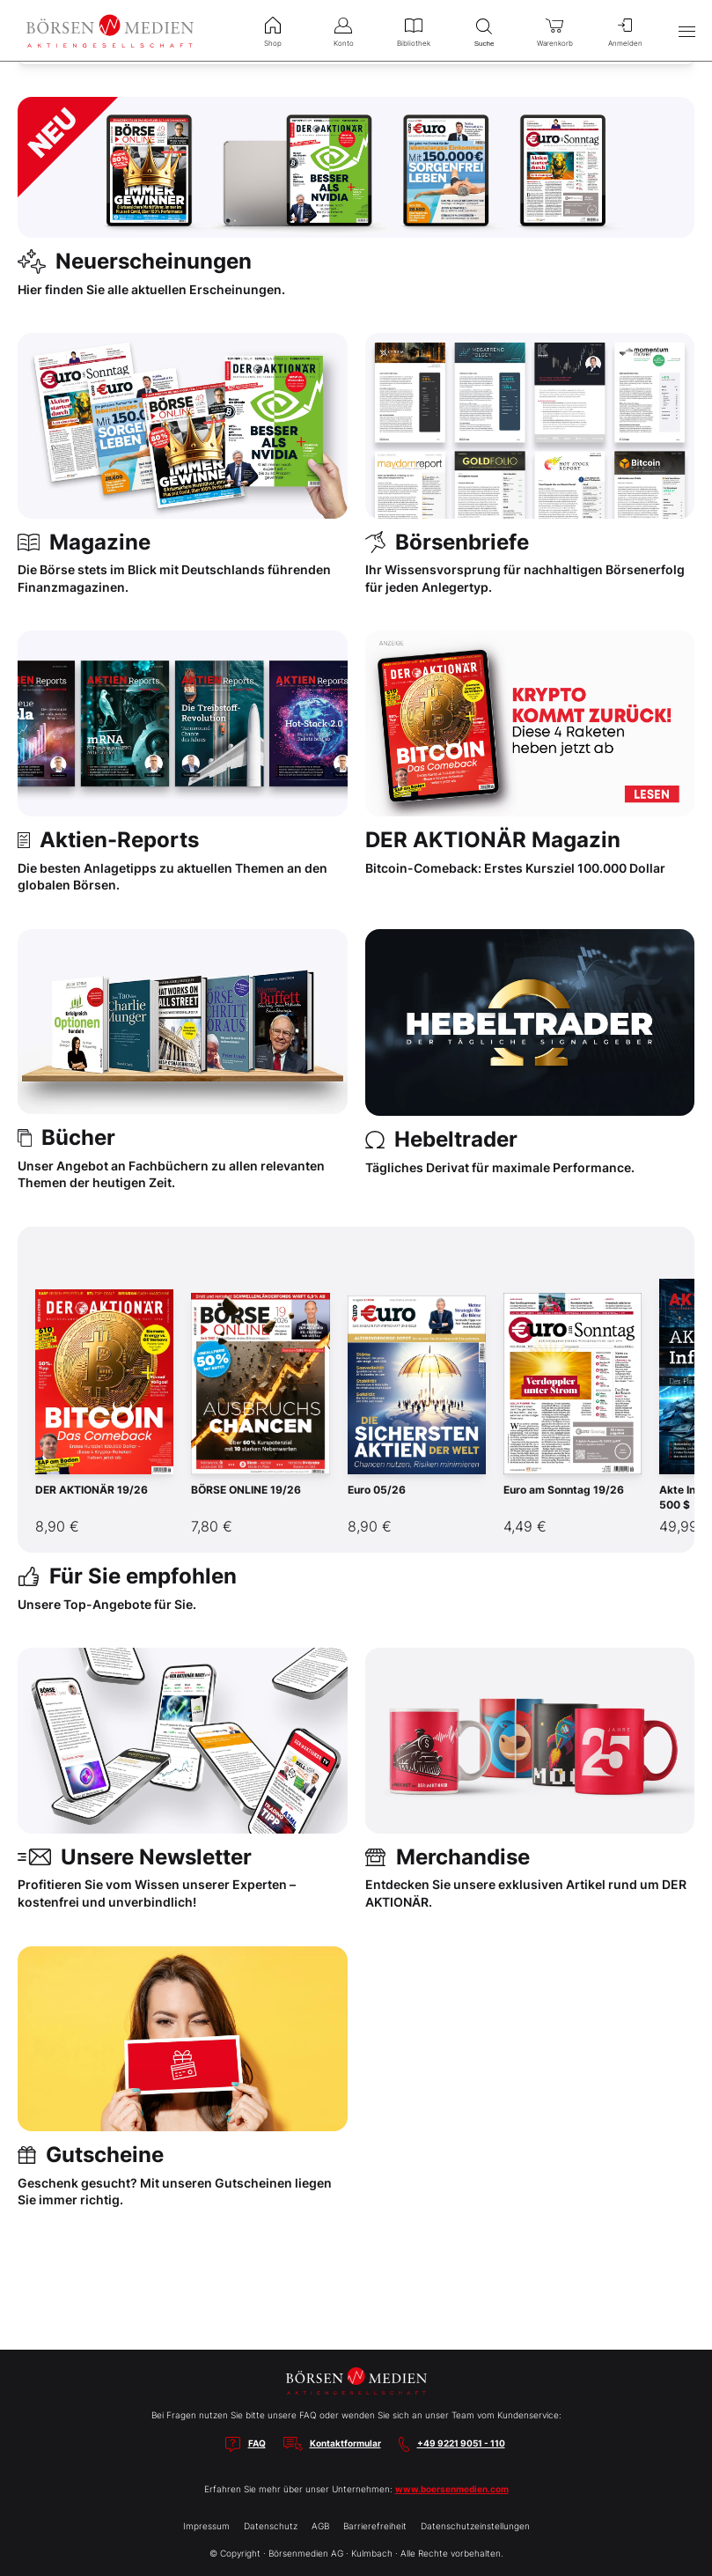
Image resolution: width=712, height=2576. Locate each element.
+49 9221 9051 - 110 (461, 2443)
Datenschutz (270, 2526)
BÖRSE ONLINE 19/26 (246, 1489)
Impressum (206, 2526)
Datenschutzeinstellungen (475, 2526)
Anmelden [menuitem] (625, 30)
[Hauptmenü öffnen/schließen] (686, 31)
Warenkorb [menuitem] (554, 30)
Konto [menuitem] (343, 30)
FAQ (257, 2443)
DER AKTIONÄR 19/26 (91, 1489)
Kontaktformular (345, 2443)
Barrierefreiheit (375, 2526)
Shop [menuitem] (273, 30)
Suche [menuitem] (484, 30)
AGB (320, 2526)
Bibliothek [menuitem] (413, 30)
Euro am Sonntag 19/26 (563, 1489)
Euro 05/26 (377, 1489)
